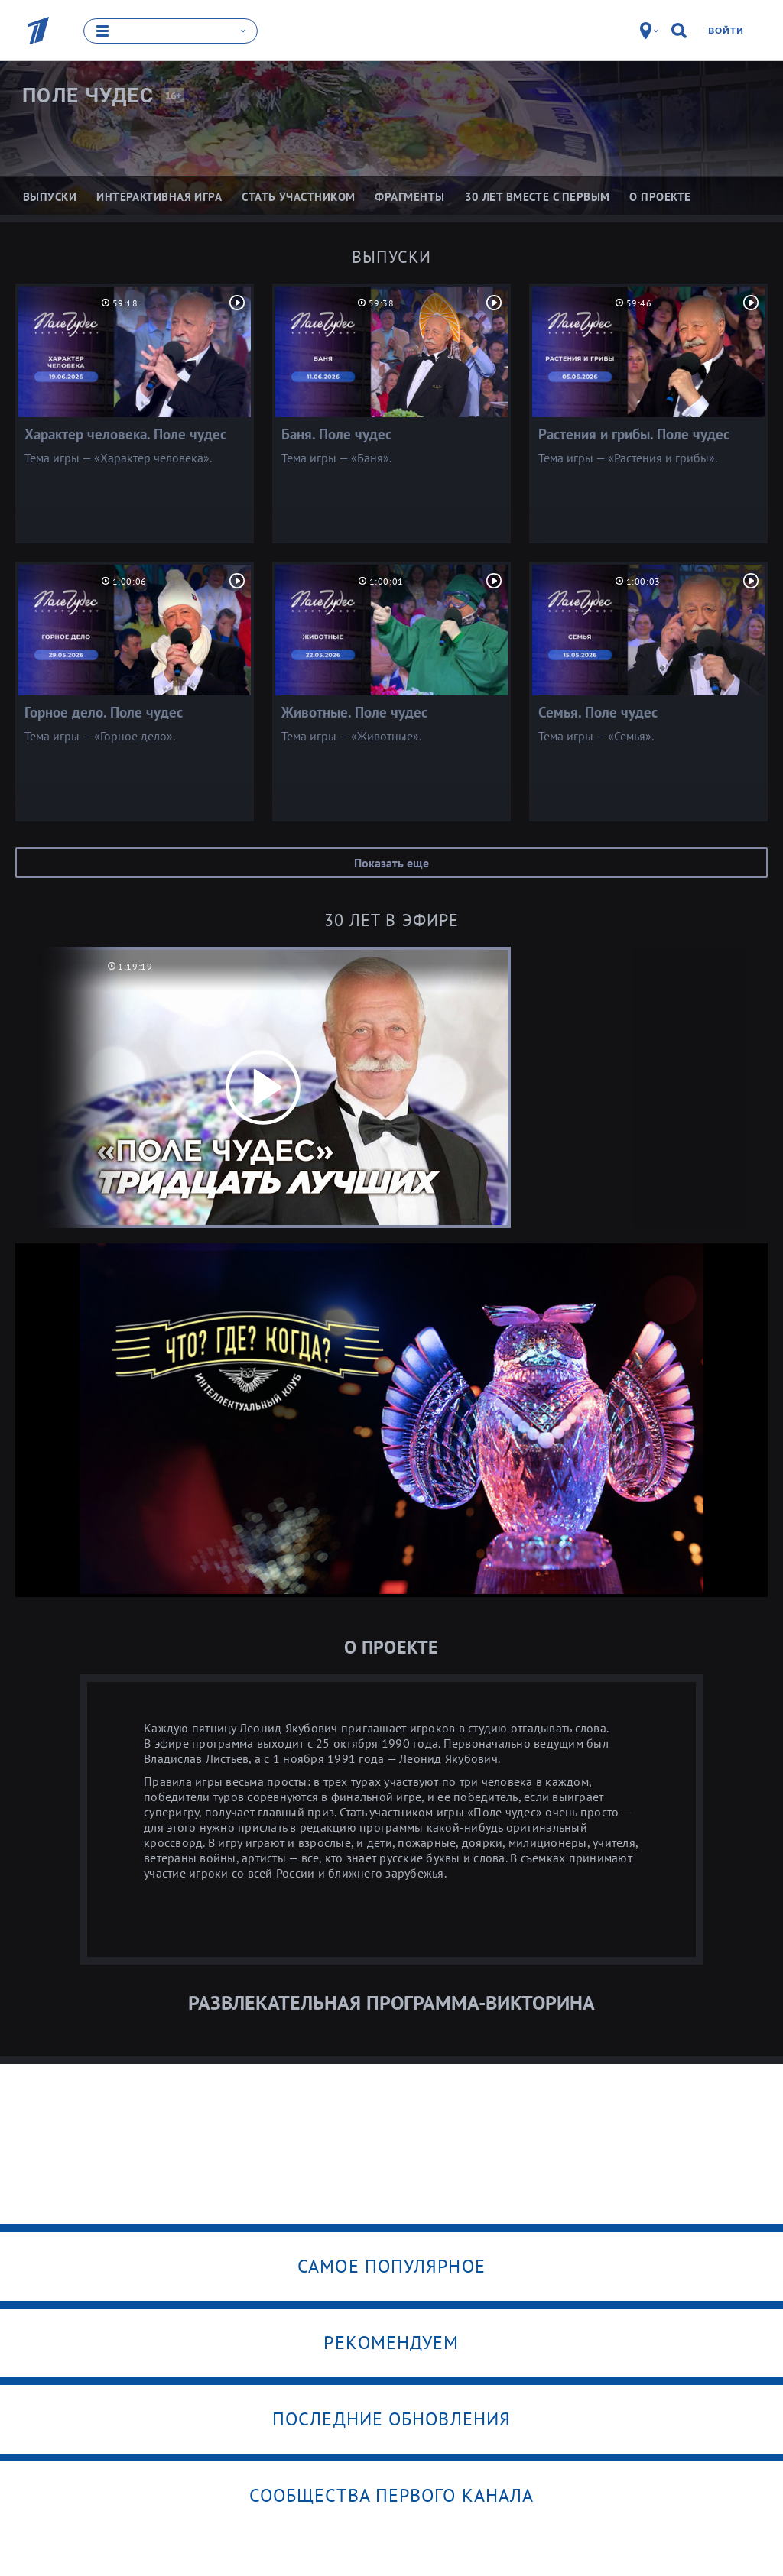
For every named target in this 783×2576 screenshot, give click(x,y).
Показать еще (391, 862)
